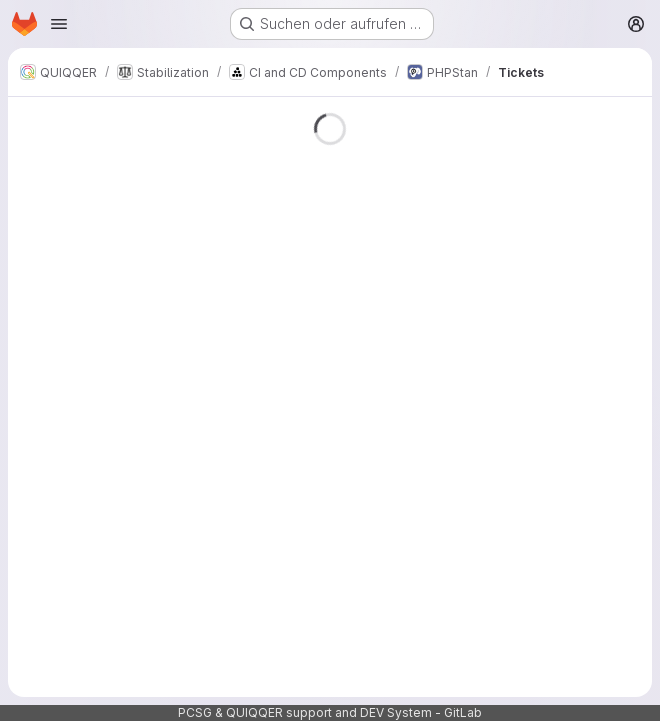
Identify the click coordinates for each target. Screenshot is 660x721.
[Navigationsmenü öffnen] (59, 24)
